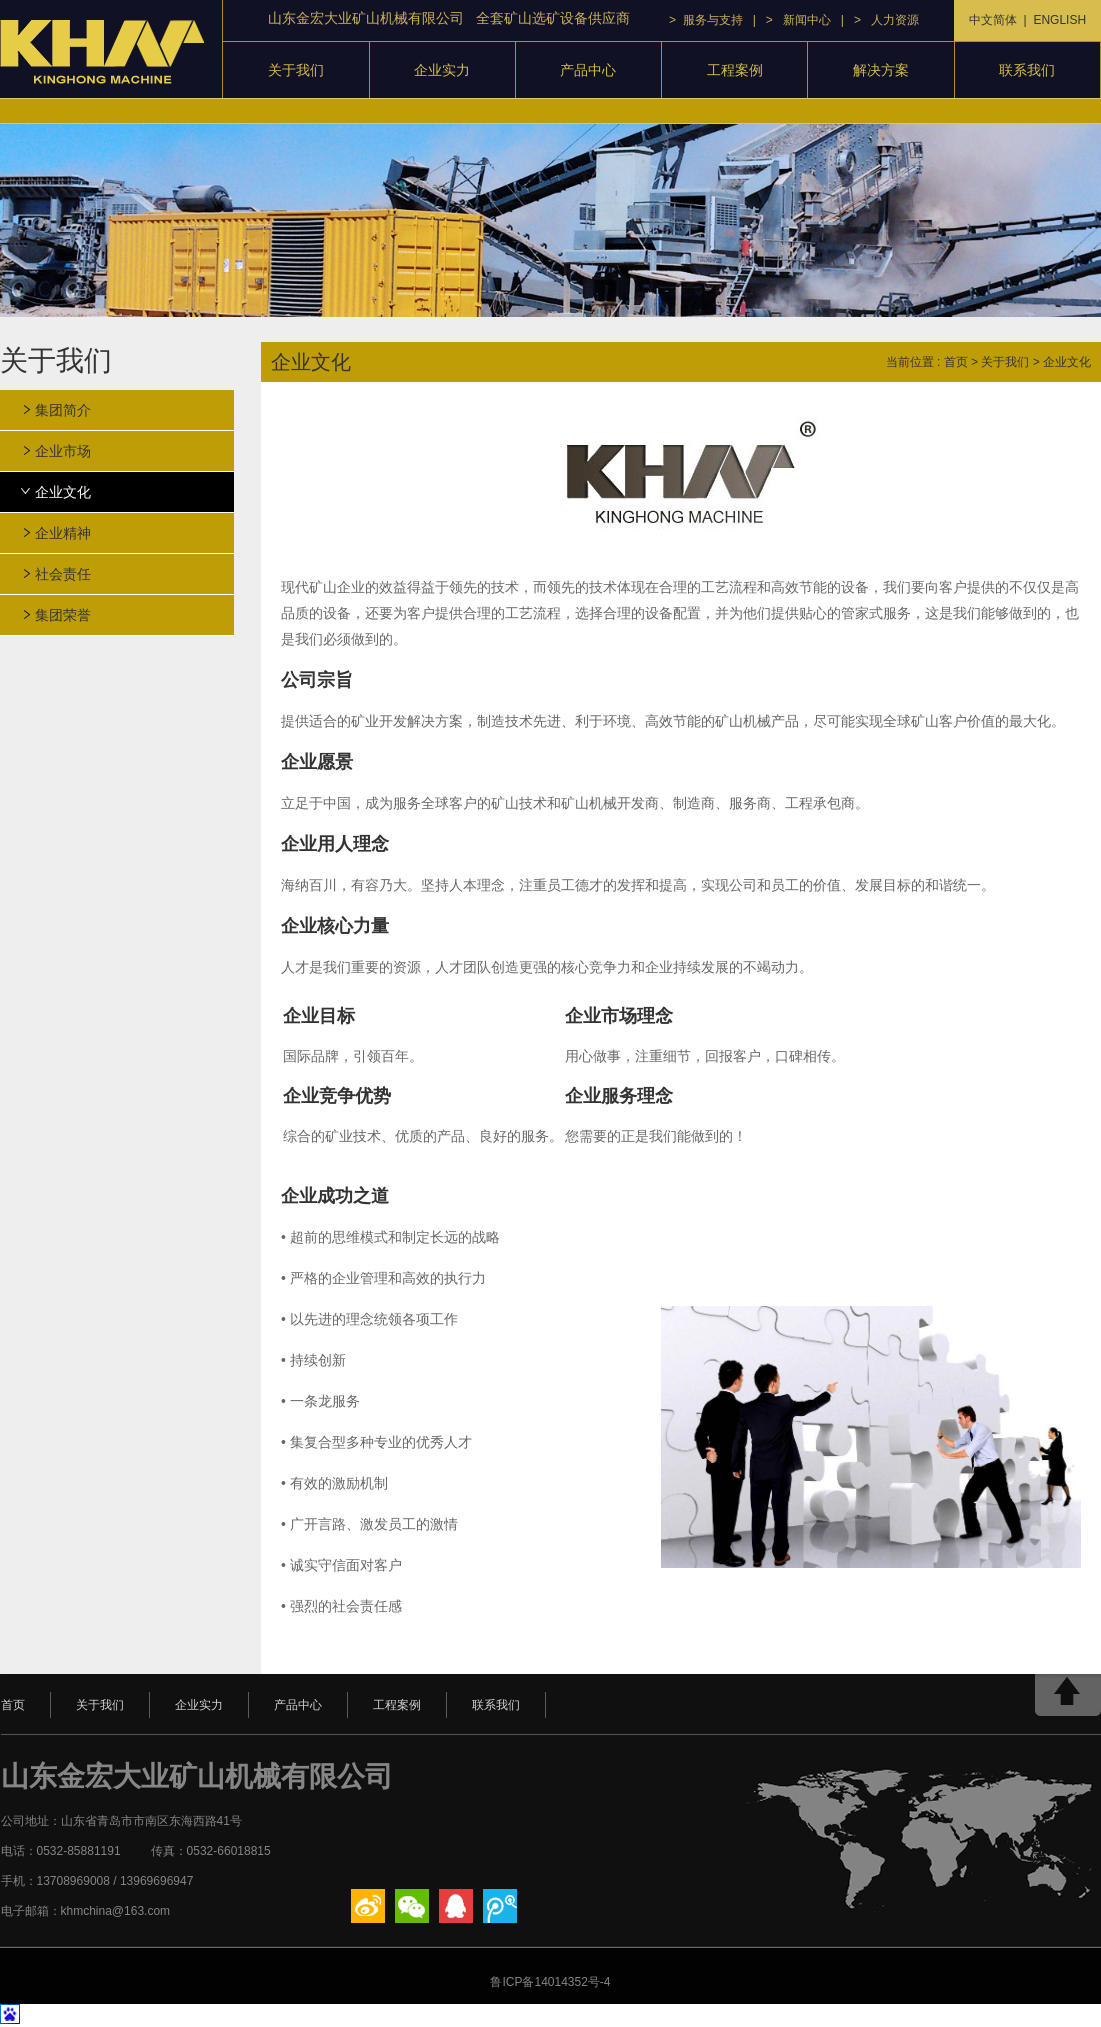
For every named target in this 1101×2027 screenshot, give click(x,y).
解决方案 (881, 70)
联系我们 (1027, 70)
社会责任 (63, 574)
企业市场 (63, 451)
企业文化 (63, 492)
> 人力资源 (886, 20)
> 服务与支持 (706, 20)
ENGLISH (1059, 20)
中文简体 (993, 20)
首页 (956, 362)
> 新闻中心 (798, 20)
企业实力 (442, 70)
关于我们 (296, 70)
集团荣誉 (63, 615)
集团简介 (63, 410)
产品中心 (588, 70)
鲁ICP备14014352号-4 (550, 1982)
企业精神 (63, 533)
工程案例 (735, 70)
